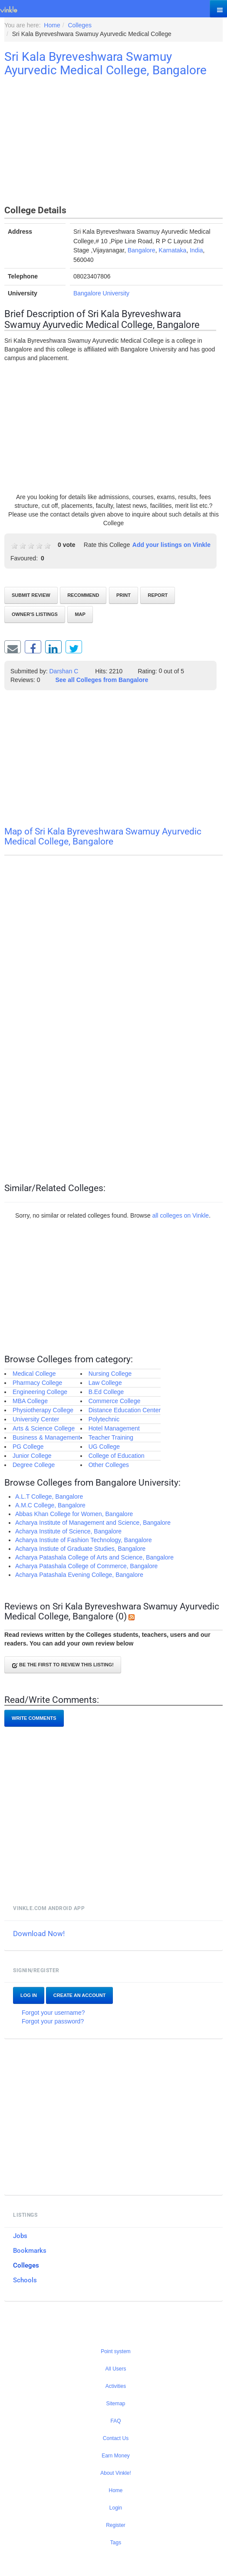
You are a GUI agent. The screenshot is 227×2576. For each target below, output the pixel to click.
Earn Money (116, 2456)
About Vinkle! (115, 2473)
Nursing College (110, 1373)
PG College (28, 1446)
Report (158, 595)
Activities (115, 2386)
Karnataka (173, 250)
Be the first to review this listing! (63, 1665)
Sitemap (115, 2404)
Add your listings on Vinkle (171, 544)
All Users (115, 2369)
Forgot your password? (53, 2021)
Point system (116, 2351)
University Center (36, 1419)
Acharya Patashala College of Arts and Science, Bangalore (94, 1557)
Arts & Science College (44, 1428)
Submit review (31, 595)
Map (80, 614)
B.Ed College (106, 1391)
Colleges (26, 2265)
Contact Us (115, 2438)
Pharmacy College (37, 1382)
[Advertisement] (113, 142)
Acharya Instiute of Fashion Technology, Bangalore (83, 1539)
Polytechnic (104, 1419)
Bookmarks (29, 2251)
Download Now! (39, 1933)
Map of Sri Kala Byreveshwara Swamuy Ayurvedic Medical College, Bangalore (102, 836)
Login (115, 2508)
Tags (115, 2543)
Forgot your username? (53, 2012)
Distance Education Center (125, 1410)
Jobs (20, 2236)
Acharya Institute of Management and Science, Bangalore (93, 1522)
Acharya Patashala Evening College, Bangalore (79, 1574)
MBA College (30, 1400)
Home (115, 2490)
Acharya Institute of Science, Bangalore (68, 1531)
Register (115, 2525)
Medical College (34, 1373)
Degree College (34, 1464)
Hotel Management (114, 1428)
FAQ (115, 2421)
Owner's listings (35, 614)
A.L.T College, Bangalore (49, 1496)
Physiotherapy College (43, 1410)
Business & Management (46, 1437)
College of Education (117, 1455)
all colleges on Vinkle (180, 1215)
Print (123, 595)
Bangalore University (101, 293)
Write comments (34, 1718)
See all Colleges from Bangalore (102, 679)
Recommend (83, 595)
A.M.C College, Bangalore (50, 1505)
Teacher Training (111, 1437)
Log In (28, 1995)
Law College (105, 1382)
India (196, 250)
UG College (104, 1446)
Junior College (32, 1455)
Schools (25, 2280)
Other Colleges (109, 1464)
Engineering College (40, 1391)
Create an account (79, 1995)
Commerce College (115, 1400)
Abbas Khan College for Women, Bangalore (74, 1513)
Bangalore (141, 250)
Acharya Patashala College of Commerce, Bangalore (86, 1566)
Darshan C (64, 671)
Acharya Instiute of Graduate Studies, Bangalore (80, 1548)
